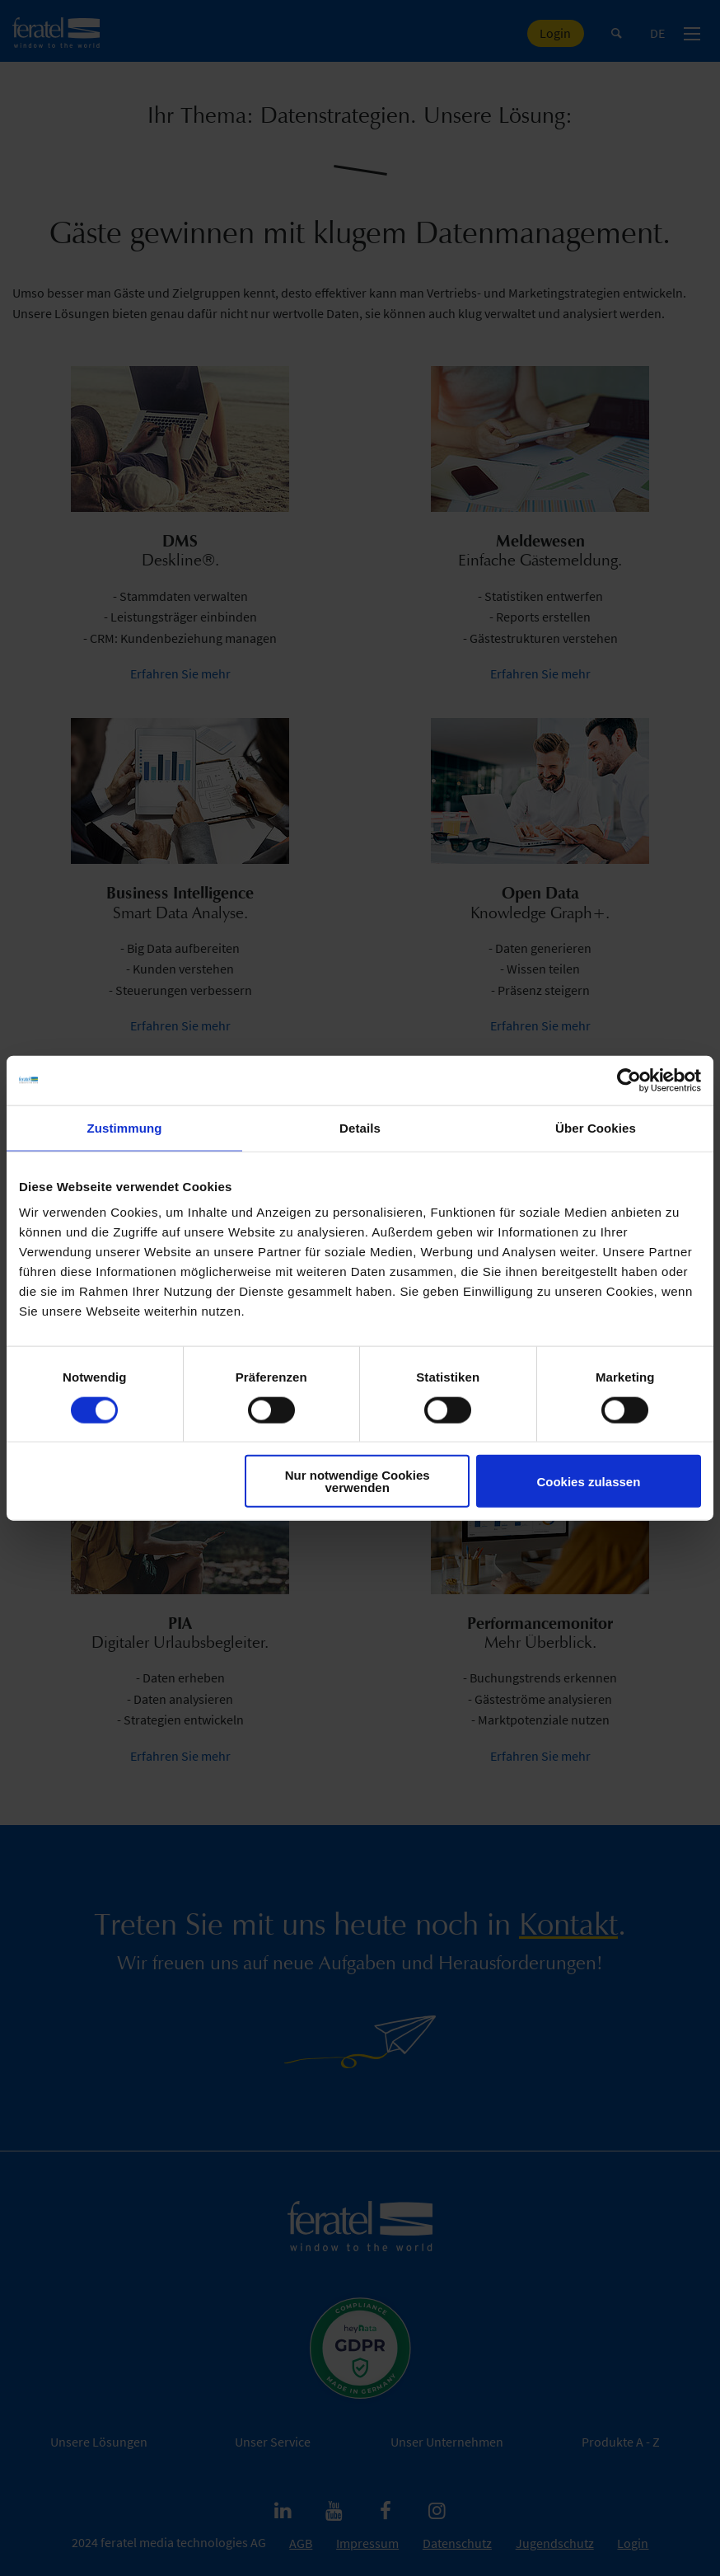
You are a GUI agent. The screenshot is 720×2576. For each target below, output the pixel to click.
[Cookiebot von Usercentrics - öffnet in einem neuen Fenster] (629, 1079)
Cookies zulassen (588, 1481)
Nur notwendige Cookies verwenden (357, 1481)
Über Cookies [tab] (595, 1127)
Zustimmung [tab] (124, 1127)
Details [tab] (360, 1127)
